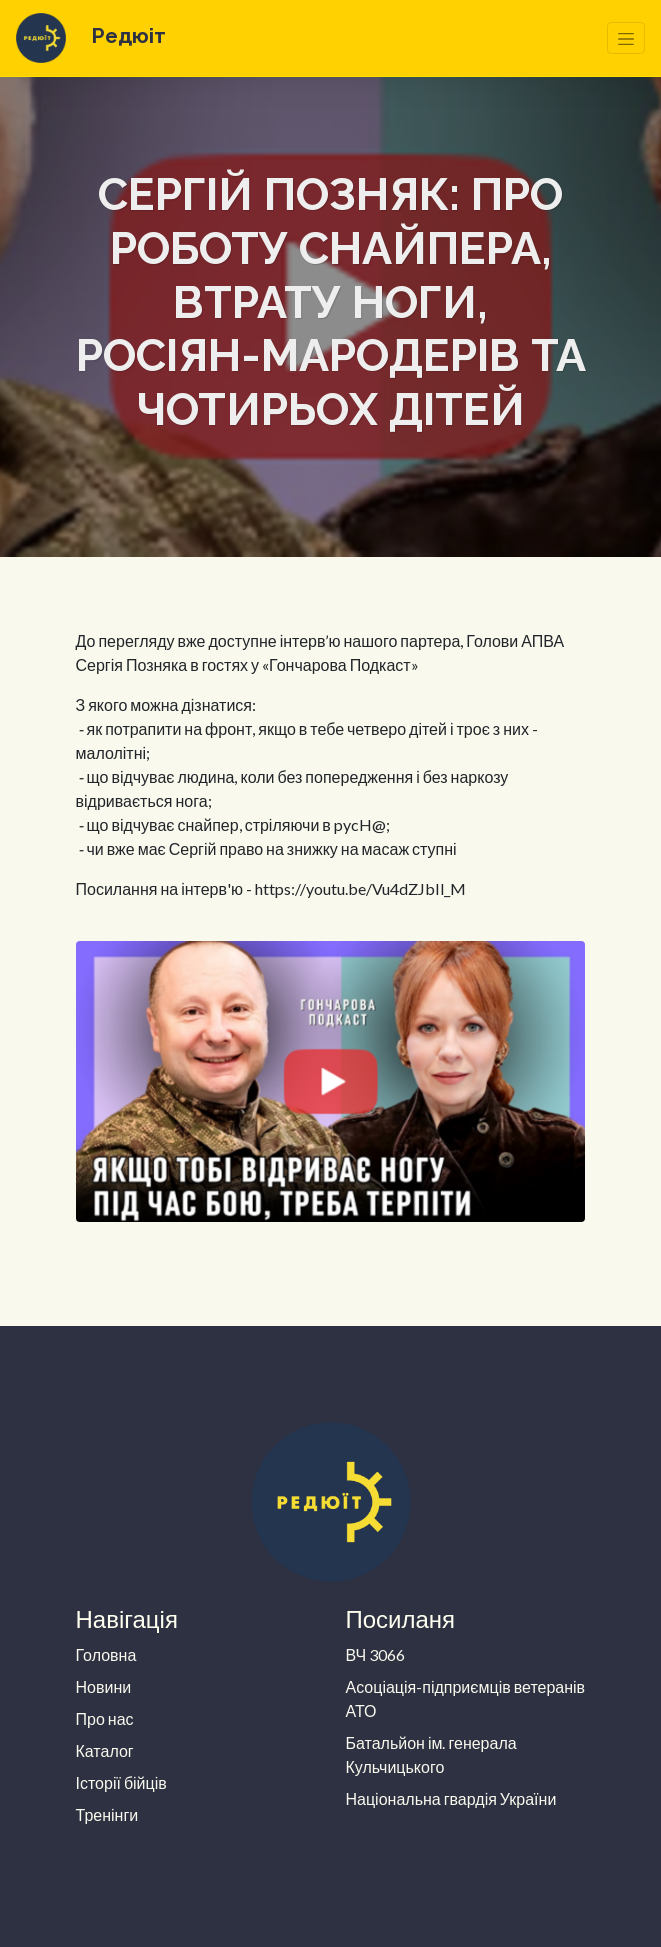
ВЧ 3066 (376, 1654)
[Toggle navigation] (626, 38)
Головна (106, 1654)
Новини (104, 1686)
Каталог (105, 1750)
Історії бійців (121, 1782)
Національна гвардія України (451, 1798)
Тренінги (107, 1814)
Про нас (105, 1718)
